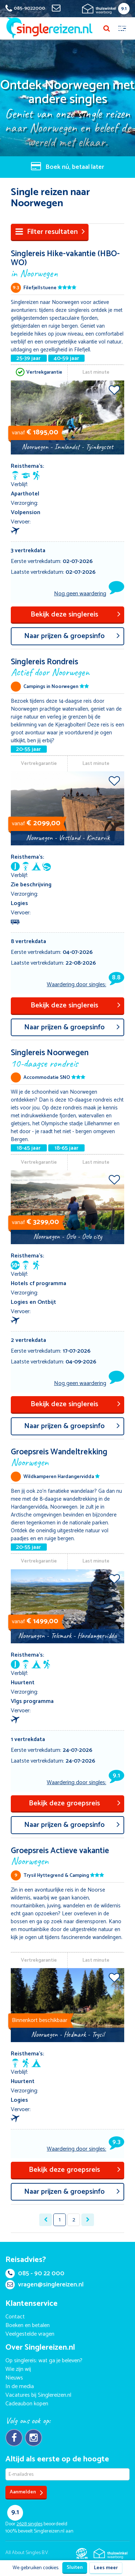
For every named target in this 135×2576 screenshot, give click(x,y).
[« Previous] (45, 2219)
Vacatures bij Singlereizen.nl (38, 2395)
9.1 (124, 9)
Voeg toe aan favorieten (114, 389)
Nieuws (14, 2378)
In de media (19, 2386)
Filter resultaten (50, 232)
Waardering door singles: (85, 984)
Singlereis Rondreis (67, 666)
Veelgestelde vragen (29, 2334)
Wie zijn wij (18, 2369)
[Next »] (87, 2219)
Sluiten (75, 2567)
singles (29, 2524)
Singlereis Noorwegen (67, 1057)
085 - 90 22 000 (34, 2273)
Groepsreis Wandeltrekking (67, 1456)
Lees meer (106, 2568)
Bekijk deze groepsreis (75, 1803)
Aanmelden (26, 2492)
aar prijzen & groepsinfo (72, 636)
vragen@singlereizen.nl (44, 2284)
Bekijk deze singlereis (76, 614)
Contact (15, 2317)
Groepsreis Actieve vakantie (67, 1855)
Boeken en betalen (27, 2325)
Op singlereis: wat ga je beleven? (43, 2360)
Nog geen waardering (80, 594)
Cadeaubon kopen (26, 2404)
